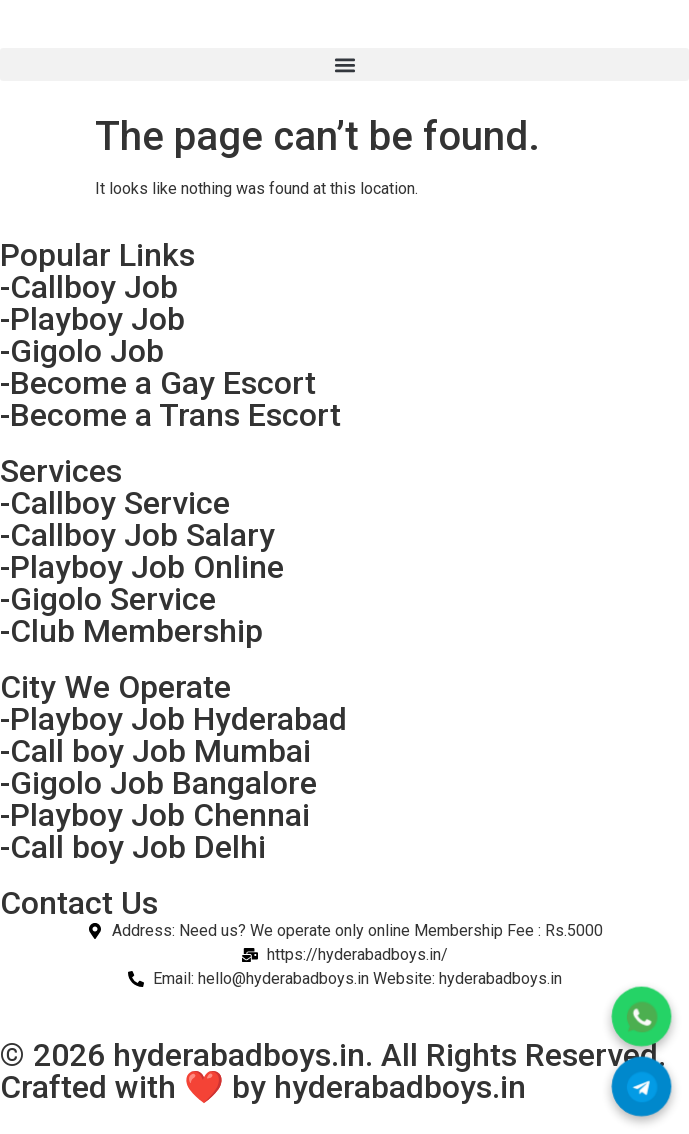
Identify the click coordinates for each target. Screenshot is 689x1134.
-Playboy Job (92, 319)
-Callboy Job (89, 287)
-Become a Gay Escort (158, 383)
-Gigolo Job (82, 351)
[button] (344, 64)
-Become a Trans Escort (170, 415)
